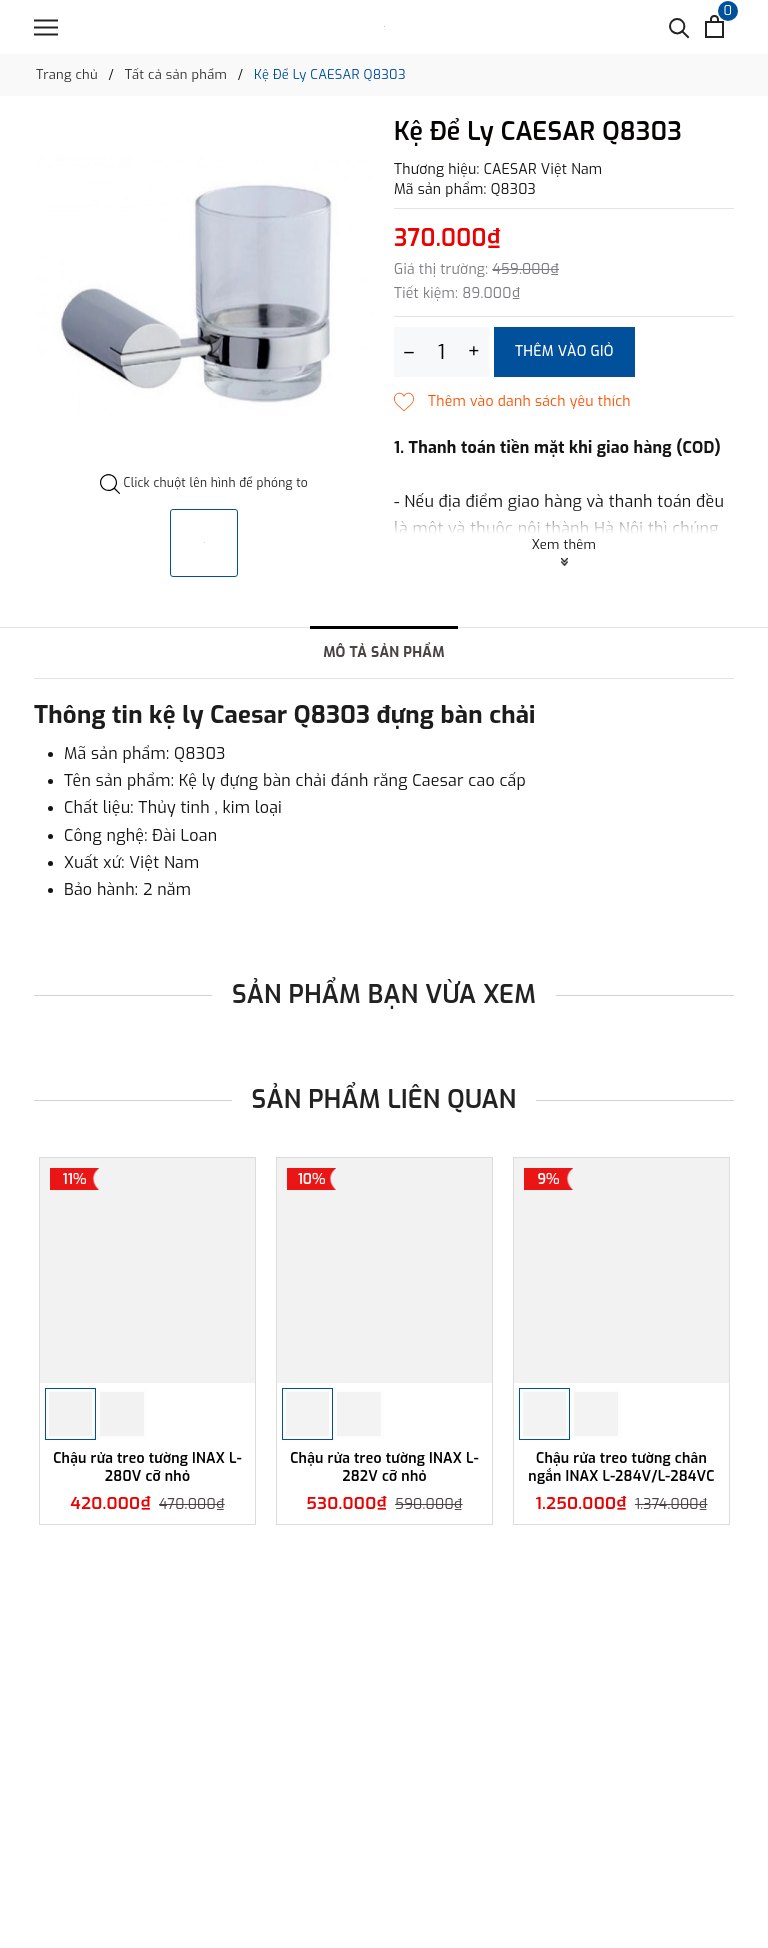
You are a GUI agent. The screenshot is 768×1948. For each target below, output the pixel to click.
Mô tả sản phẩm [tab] (384, 652)
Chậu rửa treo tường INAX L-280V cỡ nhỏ (147, 1467)
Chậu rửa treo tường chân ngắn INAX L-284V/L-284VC (621, 1467)
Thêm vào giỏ (564, 351)
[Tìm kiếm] (679, 26)
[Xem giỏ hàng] (714, 26)
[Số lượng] (441, 352)
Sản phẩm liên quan (384, 1099)
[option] (204, 296)
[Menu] (46, 27)
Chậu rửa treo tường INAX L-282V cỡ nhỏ (384, 1467)
